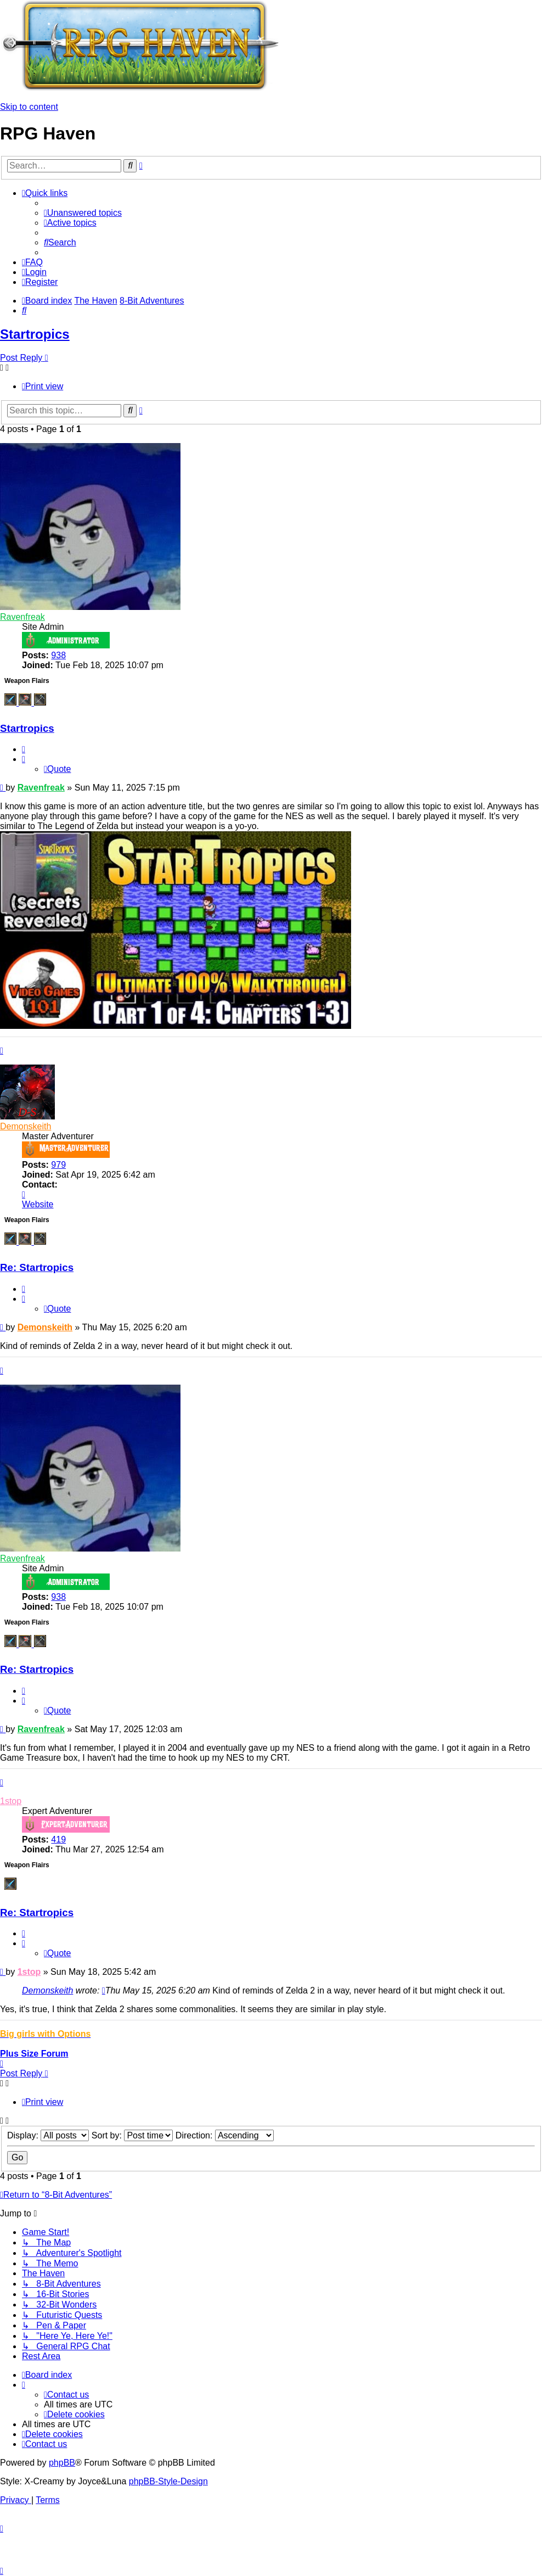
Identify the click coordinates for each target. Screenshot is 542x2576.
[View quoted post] (103, 1990)
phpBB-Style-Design (168, 2481)
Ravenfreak (22, 616)
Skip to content (29, 106)
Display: (48, 2135)
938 (58, 655)
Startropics (35, 334)
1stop (10, 1801)
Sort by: (132, 2135)
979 (58, 1164)
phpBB (62, 2462)
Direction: (225, 2135)
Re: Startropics (37, 1267)
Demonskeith (25, 1126)
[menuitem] (83, 212)
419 (58, 1839)
